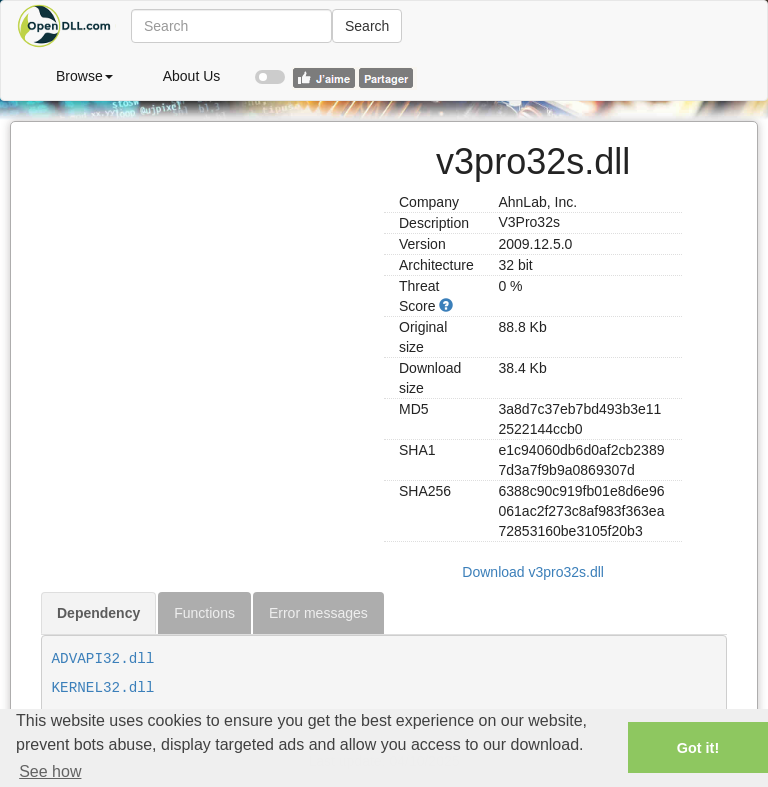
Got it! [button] (698, 748)
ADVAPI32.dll (103, 659)
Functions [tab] (204, 613)
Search (367, 26)
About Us (192, 76)
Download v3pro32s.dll (533, 572)
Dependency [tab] (98, 613)
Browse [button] (84, 76)
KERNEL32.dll (103, 688)
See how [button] (50, 771)
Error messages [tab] (318, 613)
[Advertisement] (205, 247)
